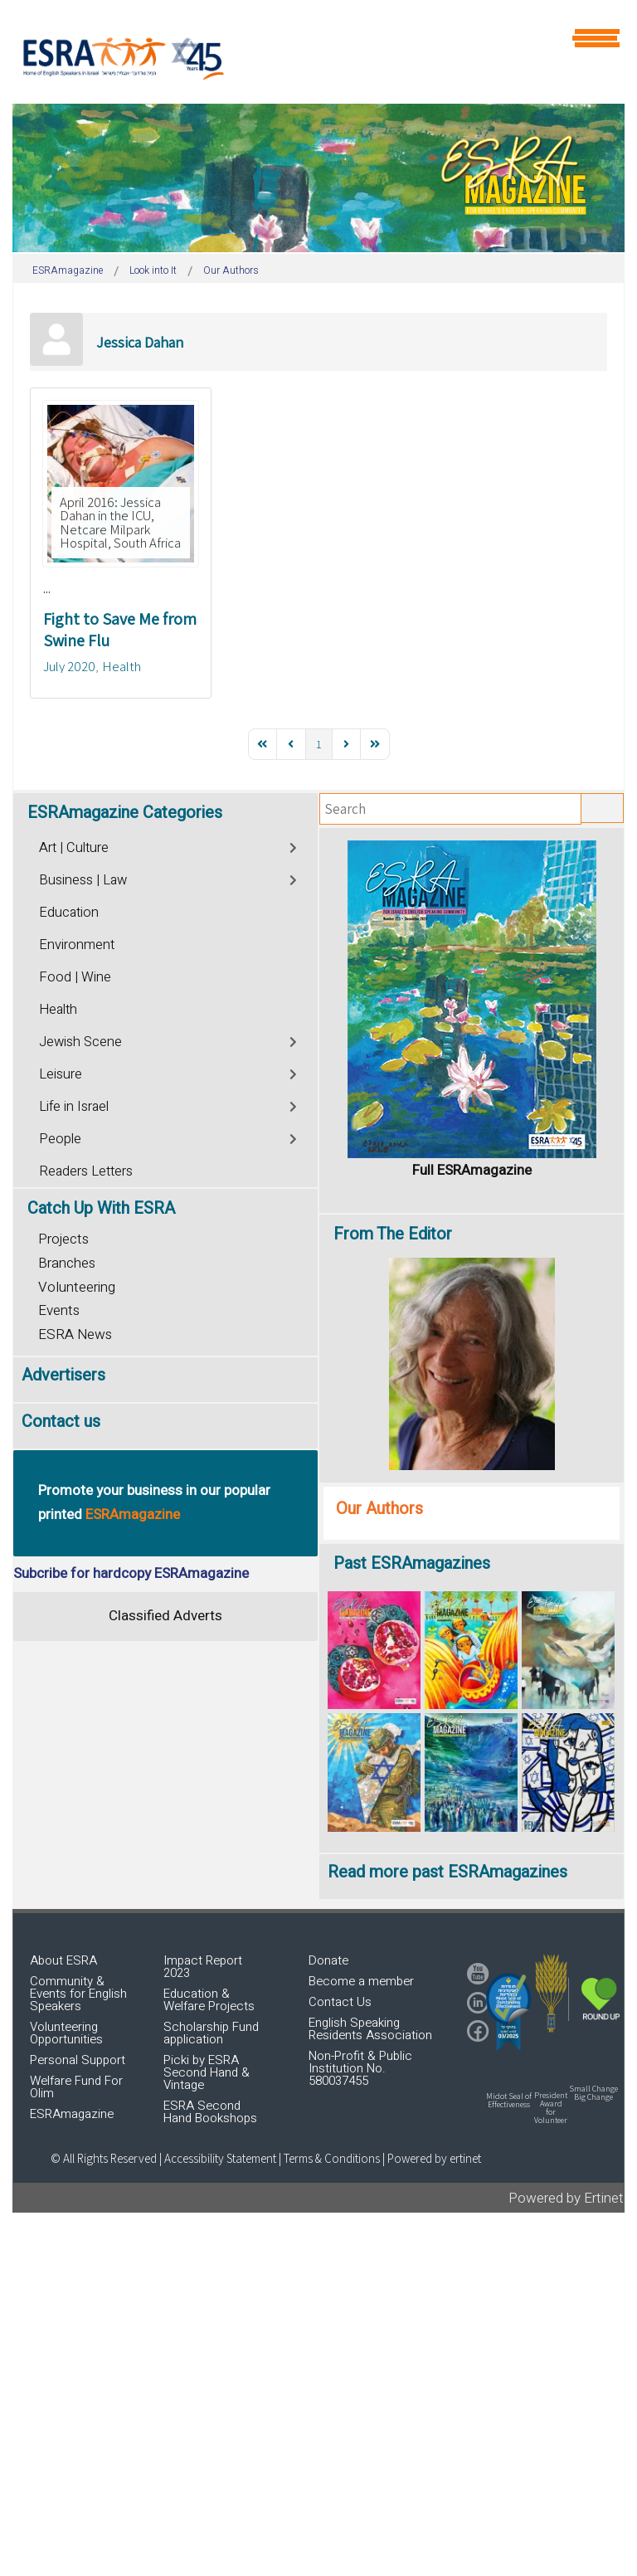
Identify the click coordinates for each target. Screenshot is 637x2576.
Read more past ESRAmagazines (447, 1872)
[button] (508, 2011)
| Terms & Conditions (329, 2158)
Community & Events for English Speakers (78, 1993)
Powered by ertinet (434, 2158)
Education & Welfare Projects (209, 1999)
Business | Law (83, 880)
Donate (328, 1960)
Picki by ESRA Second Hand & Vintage (206, 2072)
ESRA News (75, 1334)
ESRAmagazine (72, 2114)
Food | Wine (75, 977)
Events (59, 1310)
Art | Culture (74, 848)
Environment (76, 945)
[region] (318, 178)
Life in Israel (74, 1107)
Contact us (61, 1422)
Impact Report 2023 (202, 1966)
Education (69, 913)
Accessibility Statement (221, 2158)
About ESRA (63, 1960)
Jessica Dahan (139, 342)
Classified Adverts (165, 1615)
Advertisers (63, 1375)
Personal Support (77, 2060)
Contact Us (340, 2002)
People (60, 1139)
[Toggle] (294, 845)
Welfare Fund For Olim (76, 2087)
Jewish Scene (80, 1042)
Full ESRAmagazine (472, 1170)
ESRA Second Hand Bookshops (210, 2111)
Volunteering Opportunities (66, 2033)
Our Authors (379, 1509)
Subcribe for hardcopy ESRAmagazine (131, 1573)
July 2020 (69, 666)
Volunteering (76, 1287)
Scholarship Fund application (211, 2033)
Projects (63, 1239)
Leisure (60, 1074)
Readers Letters (86, 1171)
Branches (66, 1263)
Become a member (361, 1981)
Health (121, 666)
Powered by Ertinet (566, 2198)
